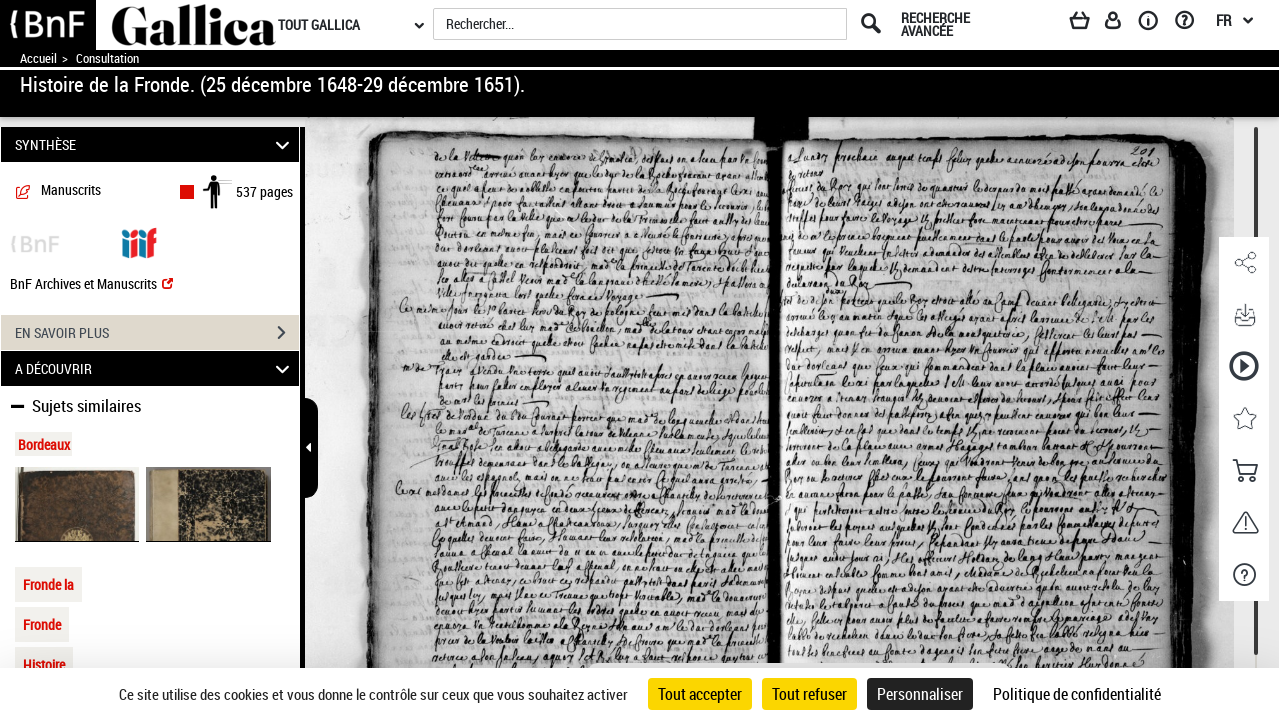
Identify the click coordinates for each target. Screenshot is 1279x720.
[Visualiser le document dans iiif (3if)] (139, 241)
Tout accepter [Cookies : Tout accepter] (700, 694)
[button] (1244, 263)
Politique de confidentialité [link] (1077, 694)
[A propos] (1155, 24)
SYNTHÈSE (155, 144)
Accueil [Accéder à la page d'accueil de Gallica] (38, 58)
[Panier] (1089, 24)
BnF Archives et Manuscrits (91, 283)
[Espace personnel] (1122, 24)
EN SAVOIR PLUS (157, 333)
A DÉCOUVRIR (155, 368)
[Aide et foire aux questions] (1191, 24)
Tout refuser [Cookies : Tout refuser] (809, 694)
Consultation (107, 58)
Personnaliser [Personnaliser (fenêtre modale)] (920, 694)
